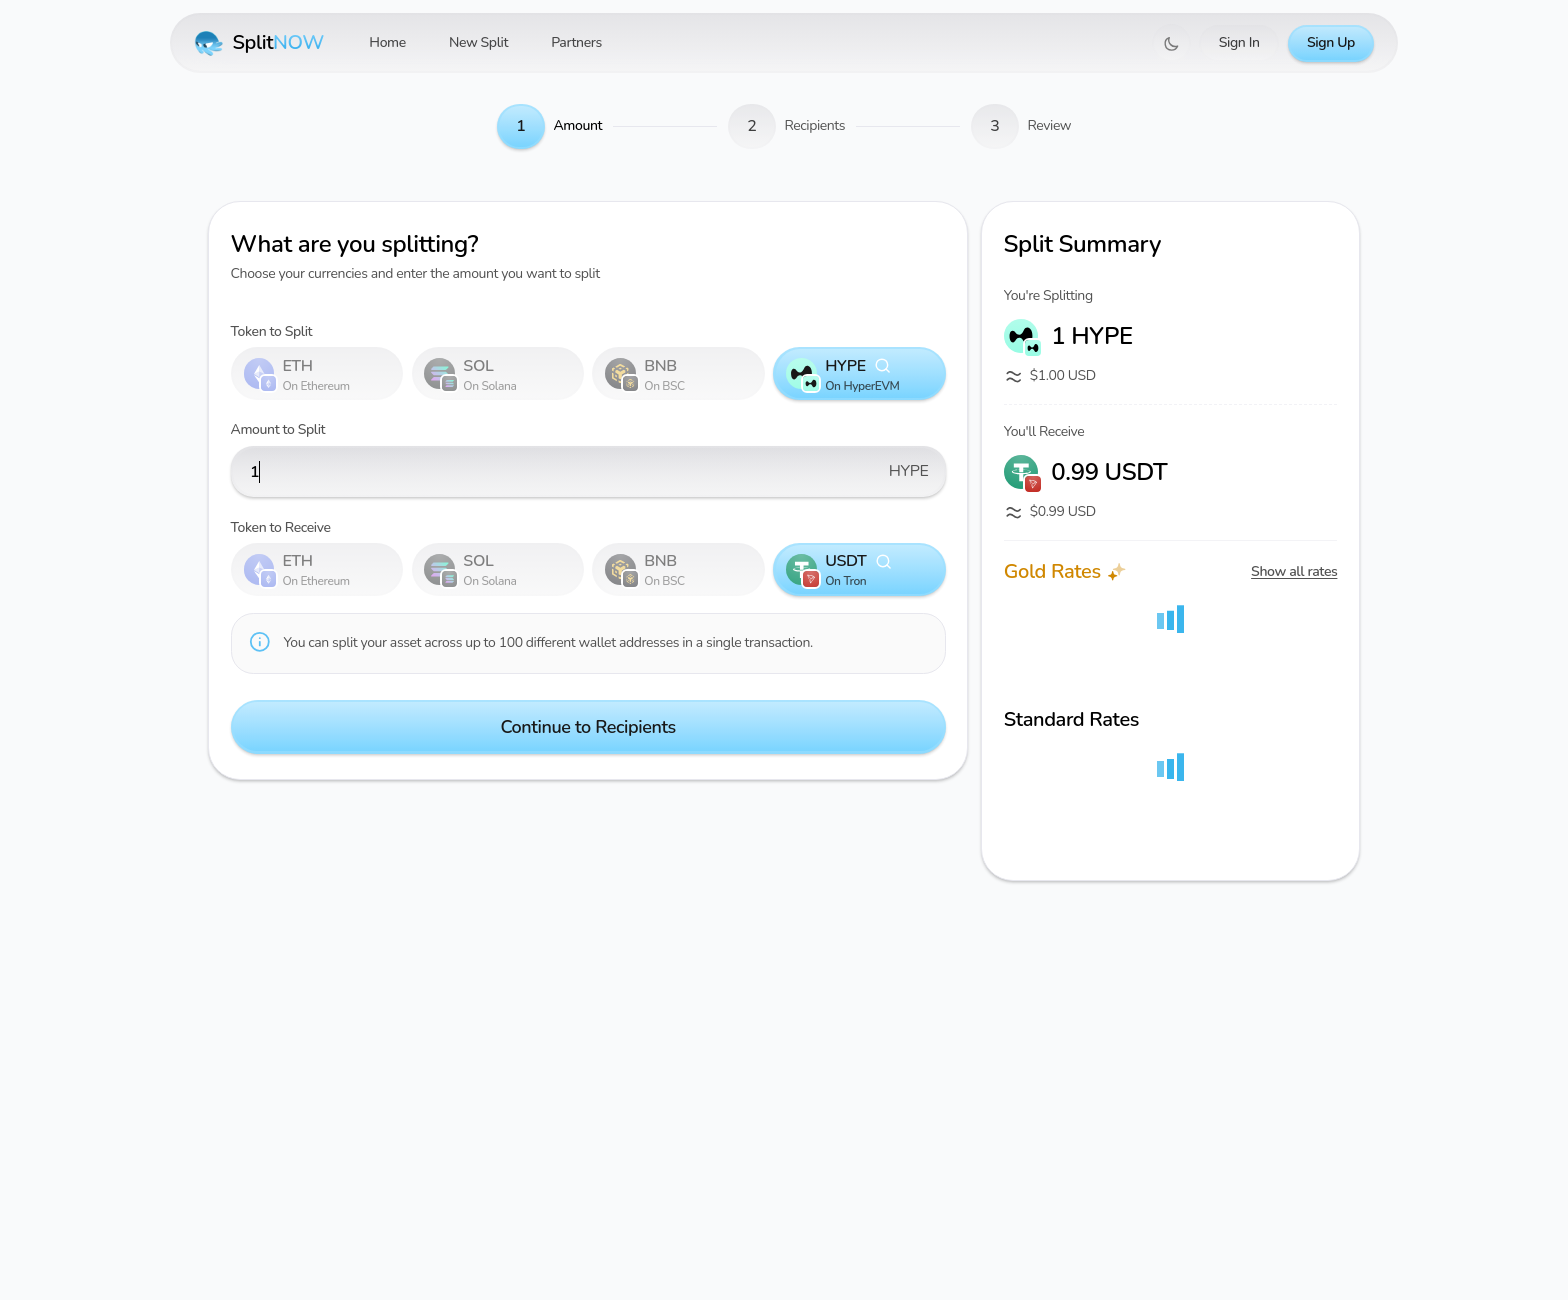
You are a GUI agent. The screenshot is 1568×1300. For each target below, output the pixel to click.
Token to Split (272, 331)
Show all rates (1294, 571)
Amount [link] (577, 125)
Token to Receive (281, 527)
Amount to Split (278, 429)
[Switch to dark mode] (1171, 43)
